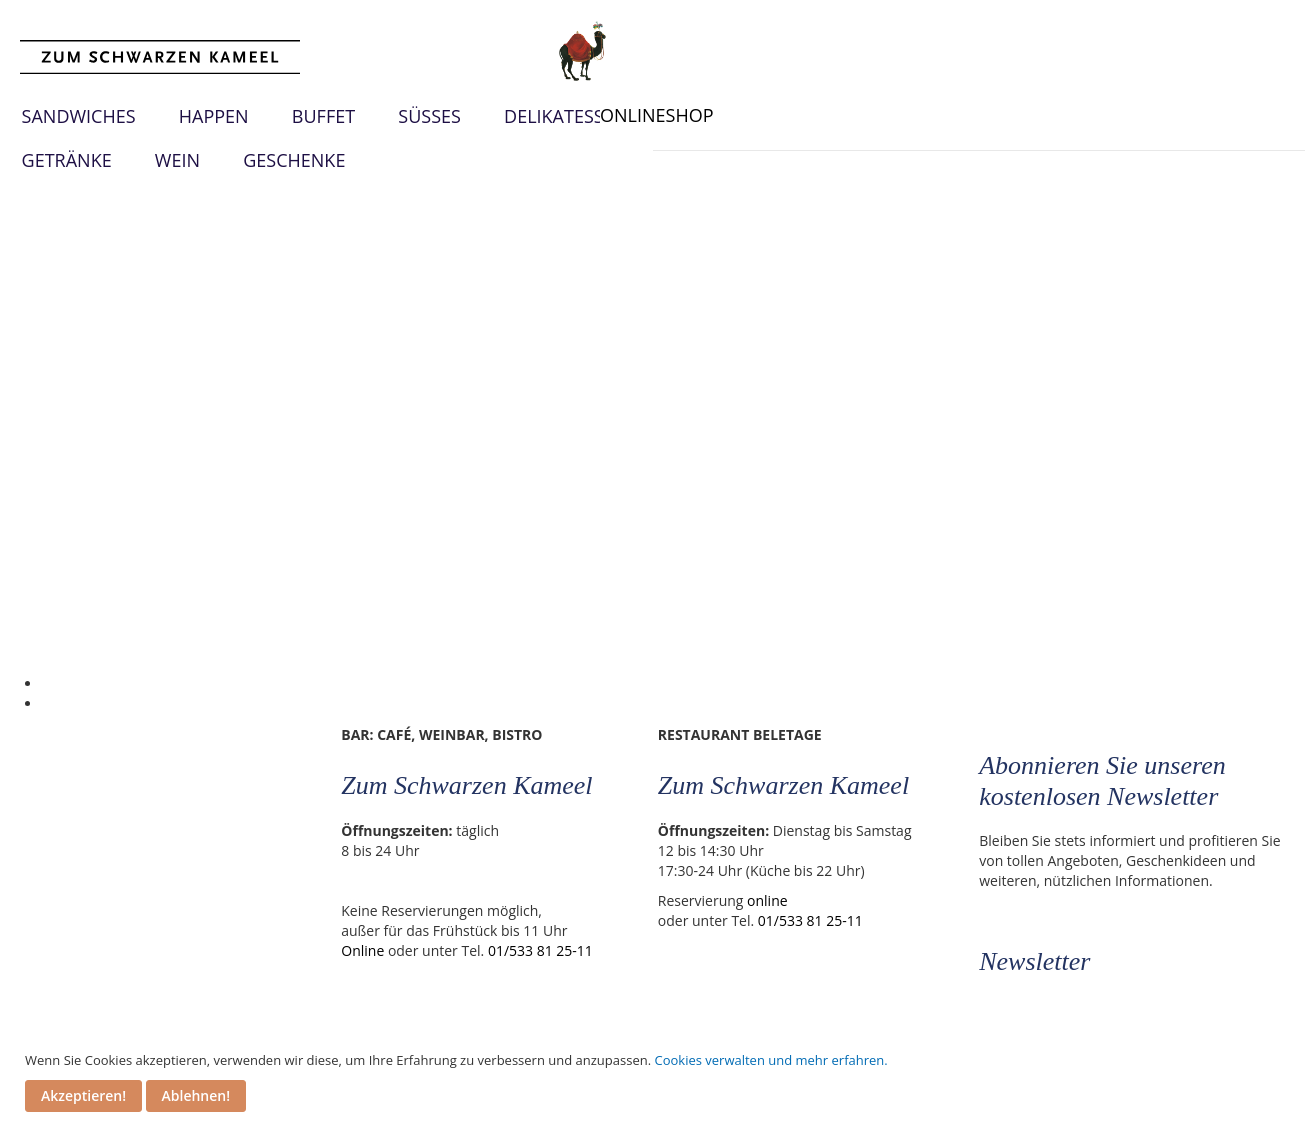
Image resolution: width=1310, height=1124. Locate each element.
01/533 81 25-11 (541, 950)
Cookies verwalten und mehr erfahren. (770, 1060)
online (770, 900)
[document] (657, 1081)
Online (364, 950)
